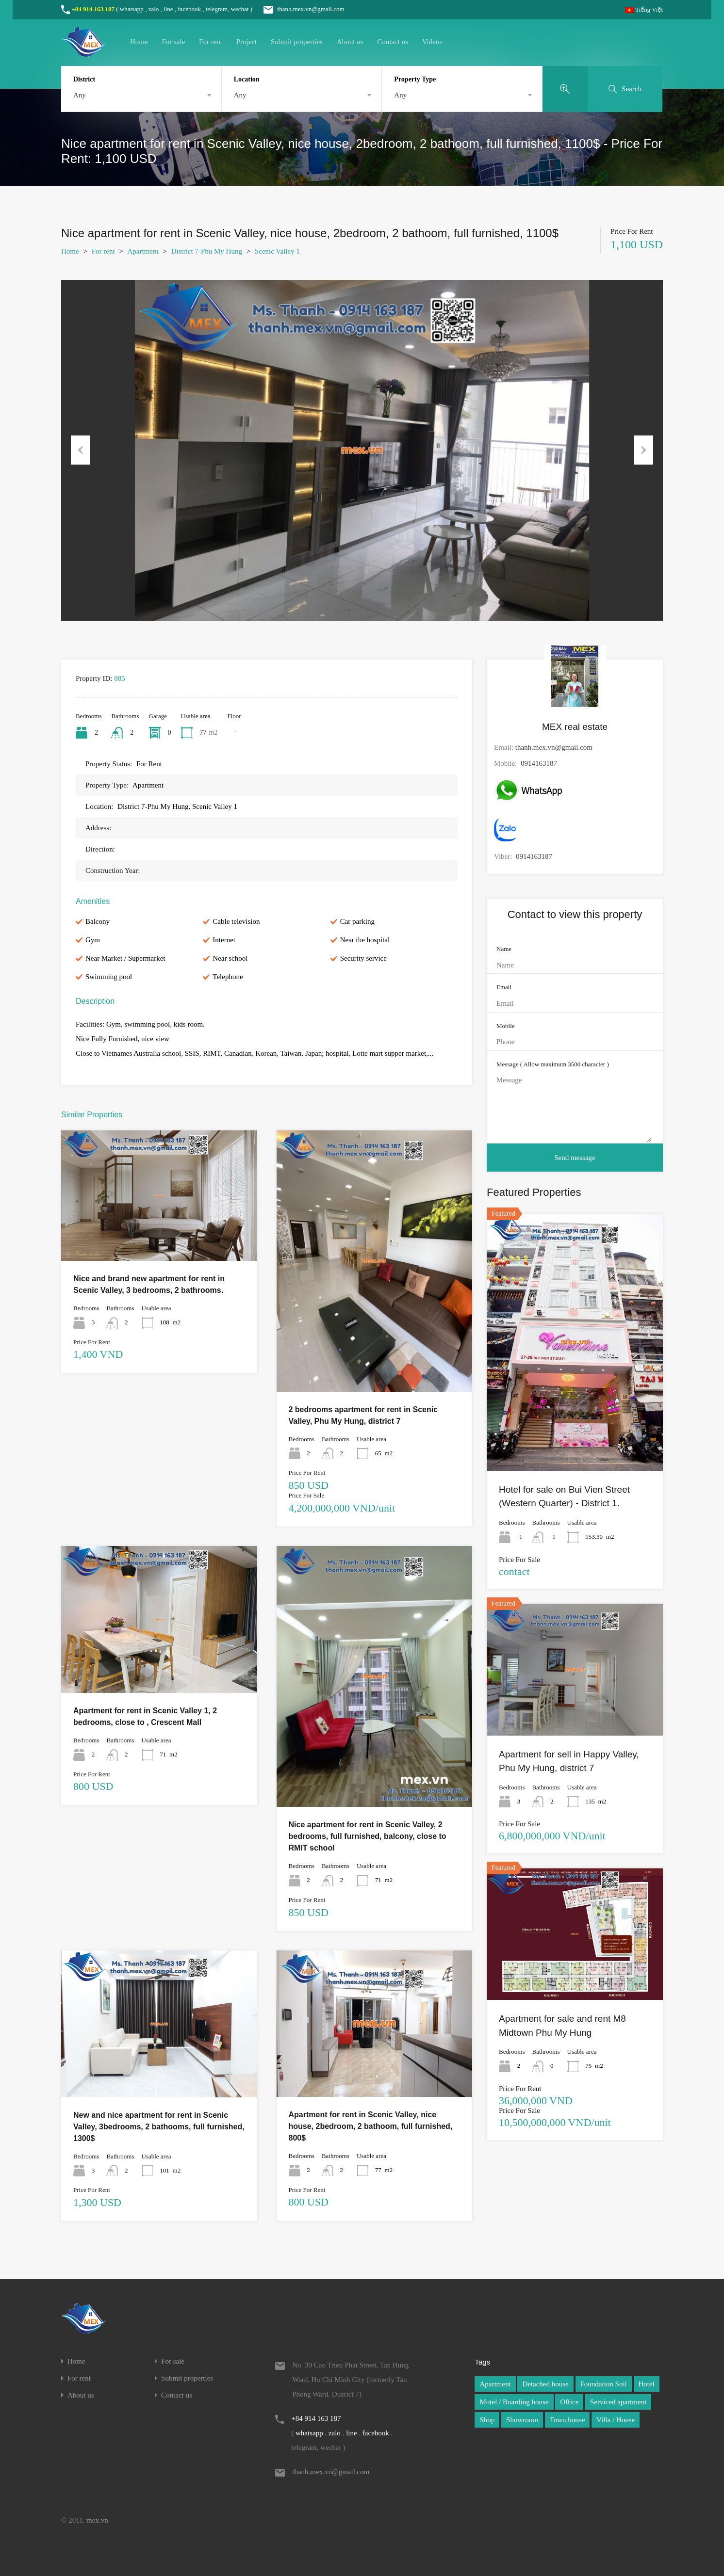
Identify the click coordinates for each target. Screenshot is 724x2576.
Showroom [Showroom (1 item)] (522, 2420)
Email (503, 987)
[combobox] (141, 95)
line (168, 9)
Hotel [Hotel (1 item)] (647, 2384)
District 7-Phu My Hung (206, 251)
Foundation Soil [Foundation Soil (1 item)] (603, 2384)
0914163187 (539, 763)
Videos (432, 42)
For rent (210, 42)
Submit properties (297, 42)
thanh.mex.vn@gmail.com (299, 9)
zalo (153, 9)
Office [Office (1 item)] (569, 2402)
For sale (173, 42)
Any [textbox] (79, 95)
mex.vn (97, 2520)
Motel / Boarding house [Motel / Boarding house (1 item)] (513, 2402)
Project (246, 42)
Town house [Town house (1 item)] (567, 2420)
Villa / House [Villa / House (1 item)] (615, 2420)
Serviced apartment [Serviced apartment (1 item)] (618, 2402)
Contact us (392, 42)
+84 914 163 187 (93, 9)
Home (139, 42)
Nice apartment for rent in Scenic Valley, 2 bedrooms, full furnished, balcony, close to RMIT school (367, 1836)
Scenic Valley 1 (277, 251)
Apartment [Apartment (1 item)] (494, 2384)
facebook (189, 9)
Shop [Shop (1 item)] (486, 2420)
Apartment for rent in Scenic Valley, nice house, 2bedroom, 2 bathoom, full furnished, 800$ (371, 2126)
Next (643, 450)
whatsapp (132, 9)
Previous (80, 450)
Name (503, 948)
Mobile (505, 1026)
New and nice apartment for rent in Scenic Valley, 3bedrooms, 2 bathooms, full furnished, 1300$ (159, 2126)
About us (350, 42)
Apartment (143, 251)
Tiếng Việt (644, 9)
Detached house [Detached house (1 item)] (545, 2384)
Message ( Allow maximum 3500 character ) (552, 1064)
